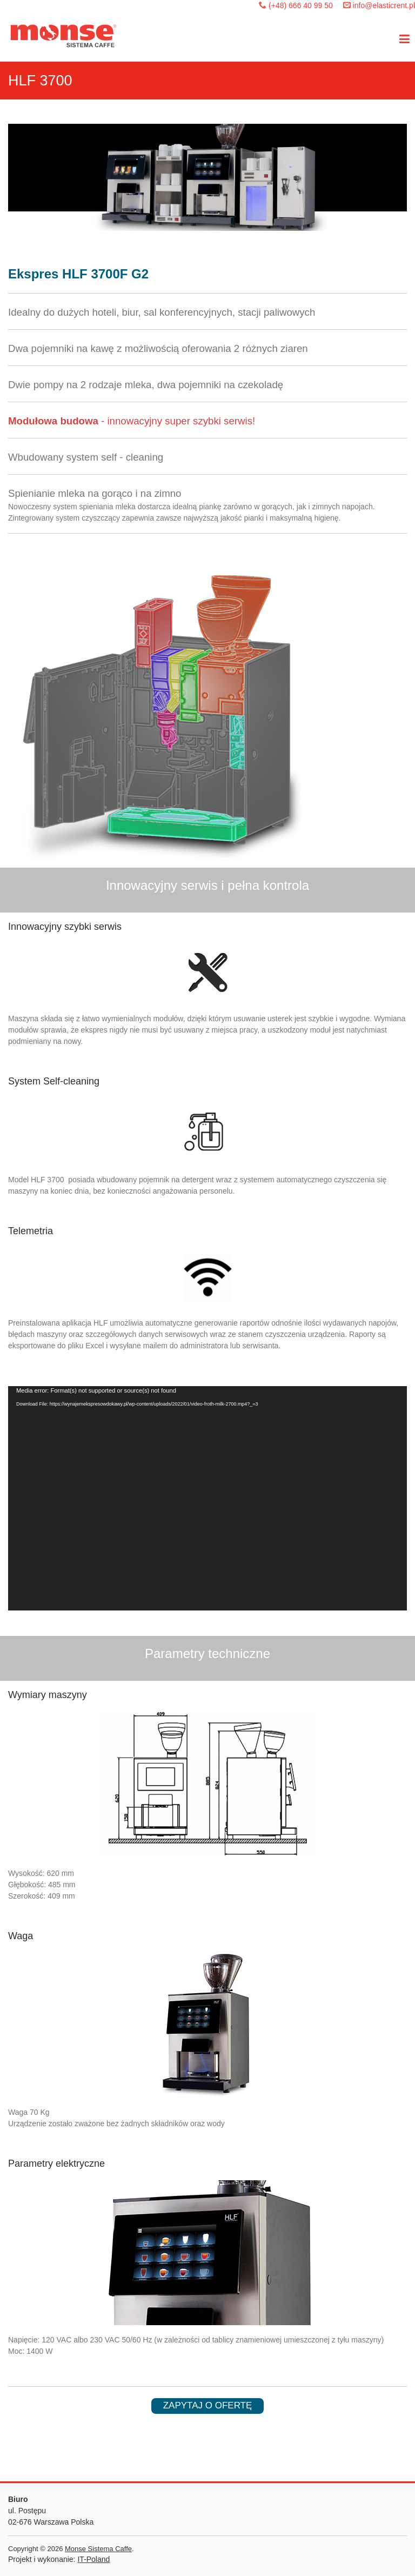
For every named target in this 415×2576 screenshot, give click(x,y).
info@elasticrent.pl (384, 5)
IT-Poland (93, 2559)
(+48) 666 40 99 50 (301, 5)
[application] (207, 1498)
